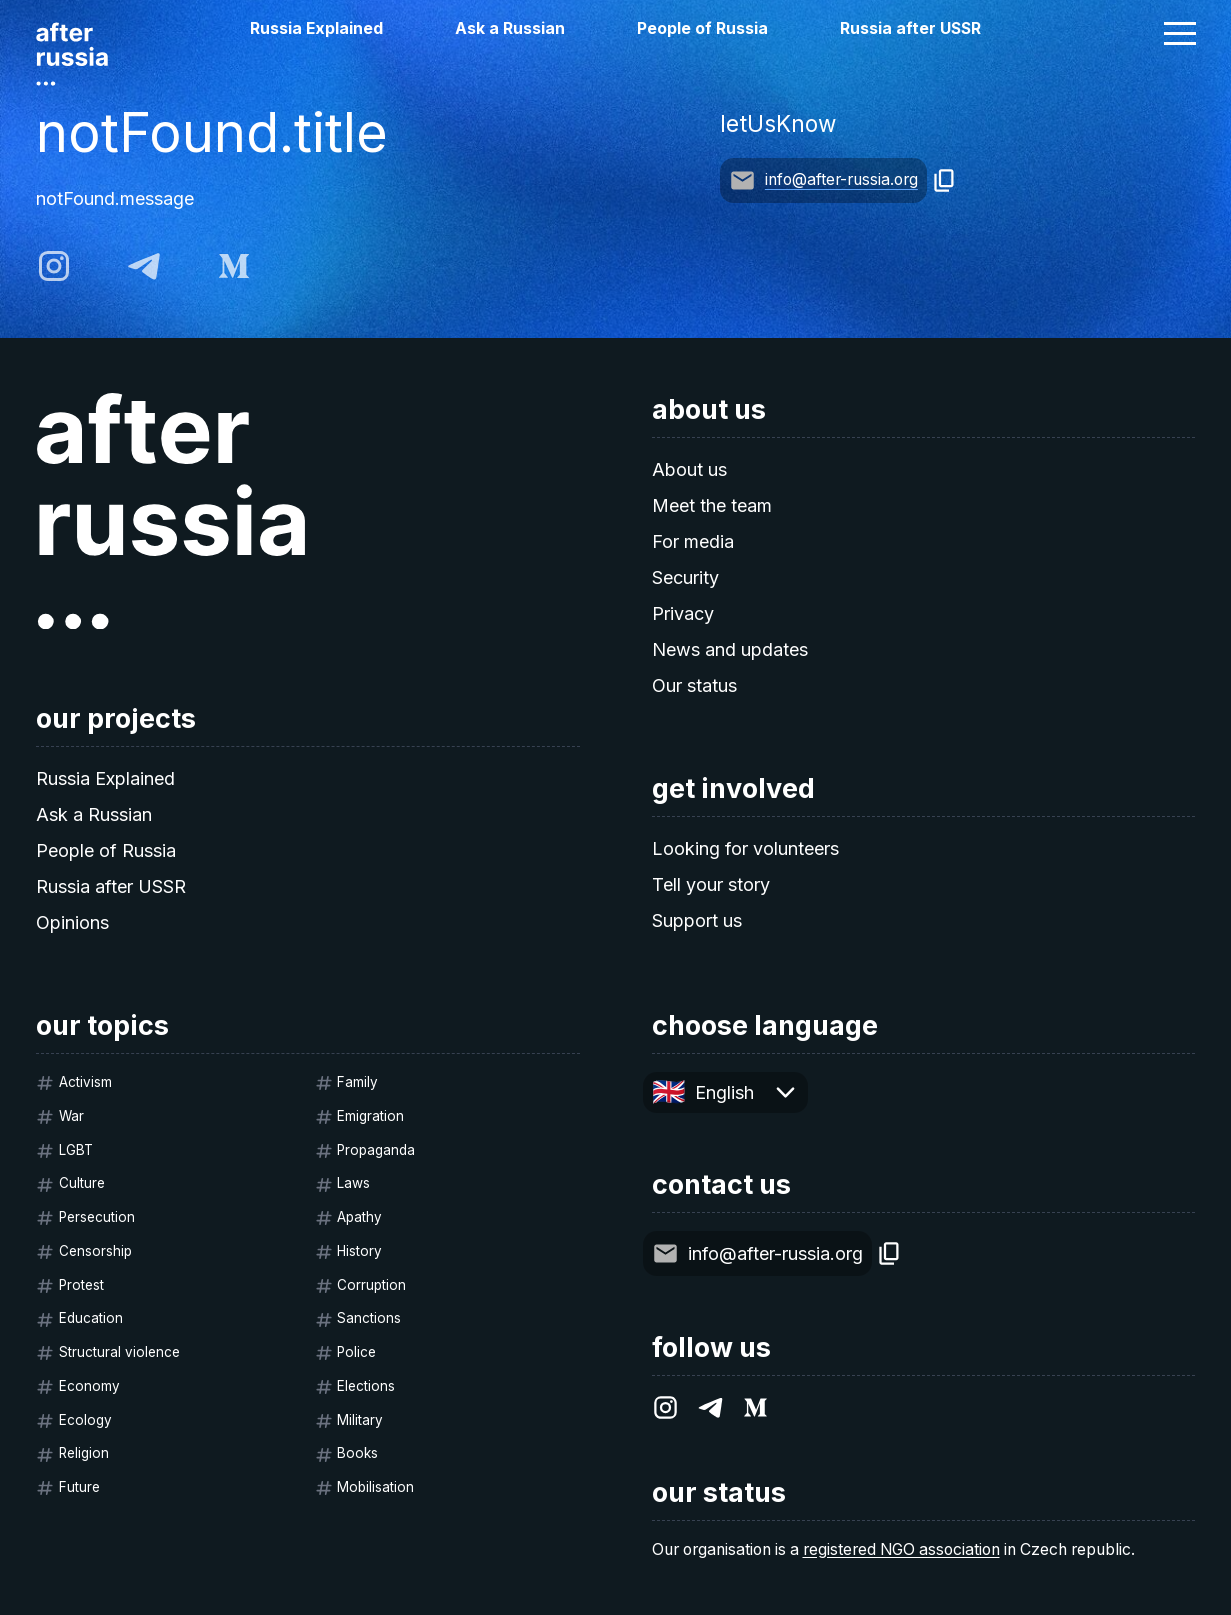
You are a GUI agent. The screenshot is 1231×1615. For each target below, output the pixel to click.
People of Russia (702, 28)
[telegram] (144, 266)
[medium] (234, 266)
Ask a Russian (510, 28)
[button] (1180, 33)
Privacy (683, 613)
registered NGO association (901, 1549)
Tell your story (711, 884)
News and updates (730, 649)
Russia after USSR (910, 28)
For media (693, 541)
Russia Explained (316, 28)
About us (689, 469)
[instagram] (54, 266)
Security (685, 577)
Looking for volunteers (745, 848)
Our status (694, 685)
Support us (697, 920)
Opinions (72, 922)
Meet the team (712, 505)
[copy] (944, 180)
